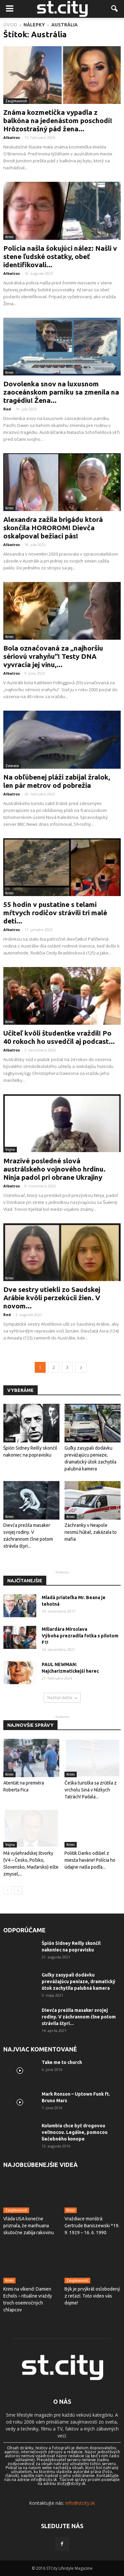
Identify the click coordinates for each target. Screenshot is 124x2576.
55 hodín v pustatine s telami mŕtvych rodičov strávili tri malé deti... (55, 912)
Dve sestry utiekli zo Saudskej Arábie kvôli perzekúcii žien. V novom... (51, 1297)
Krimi (9, 237)
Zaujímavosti (16, 101)
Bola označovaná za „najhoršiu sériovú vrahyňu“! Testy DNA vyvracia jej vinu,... (53, 656)
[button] (114, 9)
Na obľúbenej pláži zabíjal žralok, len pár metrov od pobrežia (56, 781)
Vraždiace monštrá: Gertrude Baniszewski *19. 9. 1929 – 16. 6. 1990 (91, 2225)
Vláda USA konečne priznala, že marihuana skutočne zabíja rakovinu (28, 2225)
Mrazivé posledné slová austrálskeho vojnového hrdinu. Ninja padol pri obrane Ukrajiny (54, 1169)
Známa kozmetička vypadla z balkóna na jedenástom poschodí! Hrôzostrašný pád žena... (57, 120)
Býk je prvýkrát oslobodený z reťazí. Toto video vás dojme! (92, 2295)
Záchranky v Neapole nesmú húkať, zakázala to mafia (90, 1532)
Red (7, 408)
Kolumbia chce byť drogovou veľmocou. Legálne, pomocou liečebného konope (74, 2132)
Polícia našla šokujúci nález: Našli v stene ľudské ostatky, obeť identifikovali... (60, 256)
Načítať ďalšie (62, 1697)
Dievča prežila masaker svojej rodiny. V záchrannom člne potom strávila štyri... (79, 2017)
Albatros (11, 137)
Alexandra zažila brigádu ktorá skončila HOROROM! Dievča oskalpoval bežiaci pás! (53, 527)
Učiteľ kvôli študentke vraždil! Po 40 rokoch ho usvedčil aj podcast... (59, 1037)
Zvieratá (12, 765)
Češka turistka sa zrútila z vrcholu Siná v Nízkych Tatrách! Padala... (90, 1789)
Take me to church (62, 2062)
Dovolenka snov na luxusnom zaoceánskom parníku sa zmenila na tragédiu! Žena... (61, 392)
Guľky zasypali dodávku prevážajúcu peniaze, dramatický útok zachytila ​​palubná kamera (78, 1981)
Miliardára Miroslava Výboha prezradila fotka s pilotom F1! (80, 1635)
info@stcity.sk (80, 2503)
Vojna (10, 1149)
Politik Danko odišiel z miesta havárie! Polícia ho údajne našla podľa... (89, 1860)
